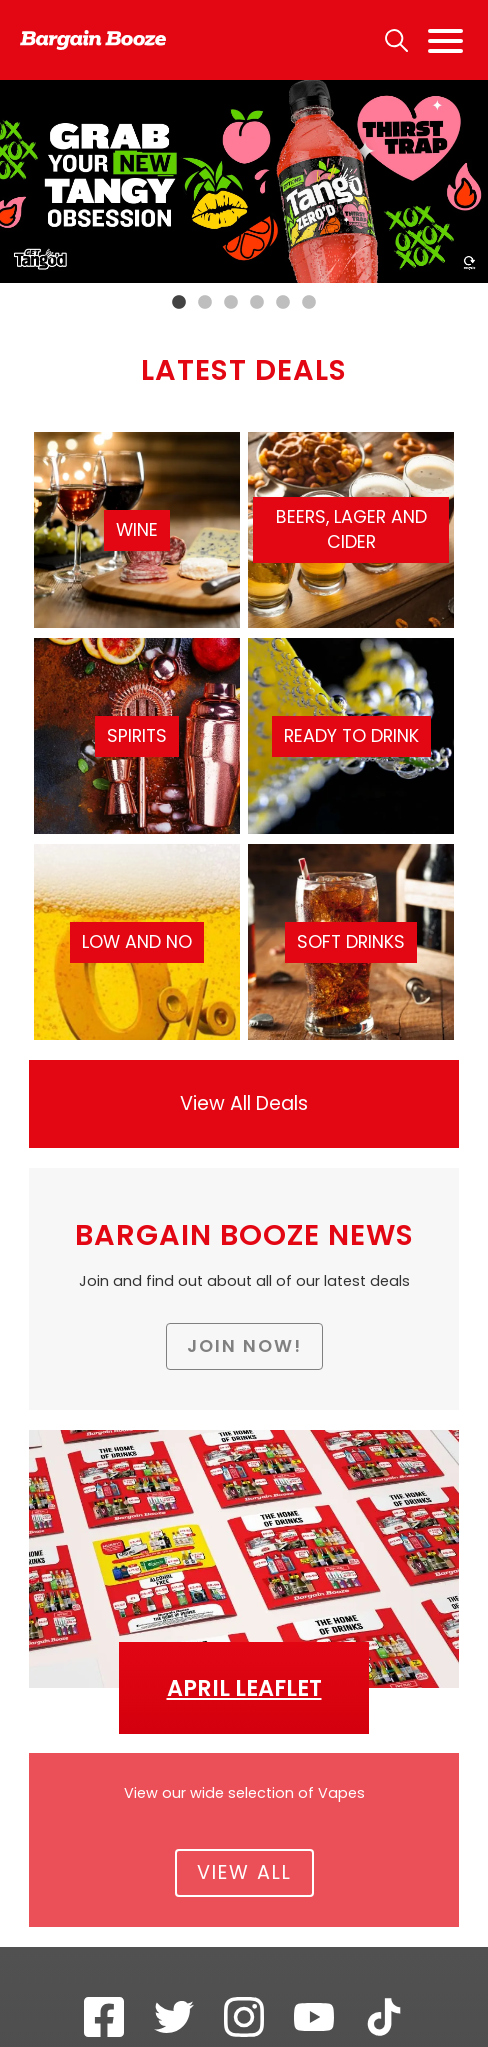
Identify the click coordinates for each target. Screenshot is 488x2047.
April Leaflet (244, 1688)
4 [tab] (257, 303)
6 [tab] (309, 303)
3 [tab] (231, 303)
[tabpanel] (244, 181)
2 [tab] (205, 303)
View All (244, 1872)
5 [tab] (283, 303)
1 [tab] (179, 303)
